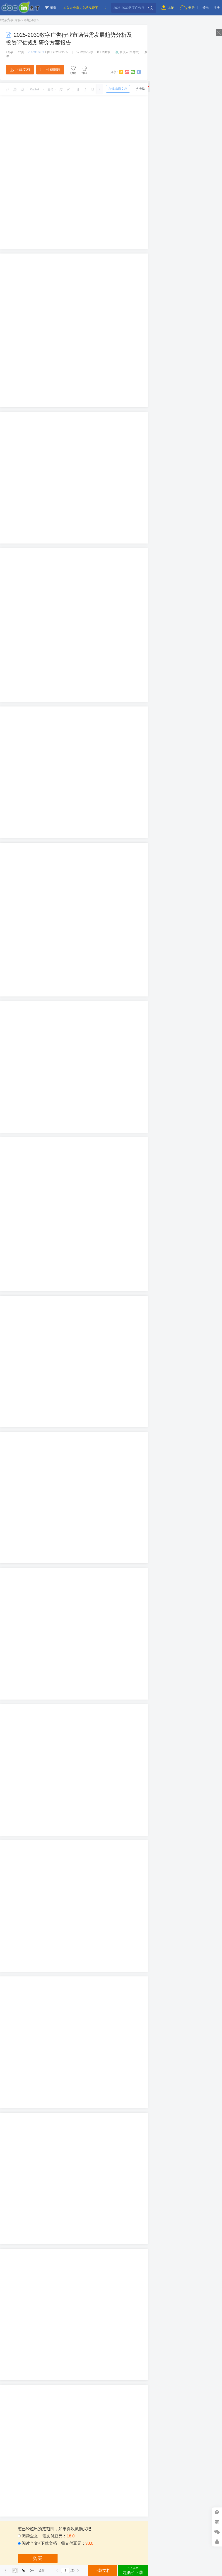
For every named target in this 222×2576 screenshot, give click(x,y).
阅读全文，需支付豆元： (46, 2536)
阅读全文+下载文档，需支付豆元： (55, 2543)
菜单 (5, 2570)
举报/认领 (85, 52)
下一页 (78, 2570)
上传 (168, 7)
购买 (37, 2558)
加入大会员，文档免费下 (80, 8)
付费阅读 (50, 69)
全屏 (42, 2570)
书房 (187, 7)
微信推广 (217, 2532)
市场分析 (30, 20)
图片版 (104, 52)
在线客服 (217, 2541)
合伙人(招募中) (127, 52)
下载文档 (20, 69)
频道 (50, 8)
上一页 (57, 2570)
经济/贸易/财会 (10, 20)
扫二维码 (217, 2522)
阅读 (9, 52)
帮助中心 (217, 2512)
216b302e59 (36, 52)
